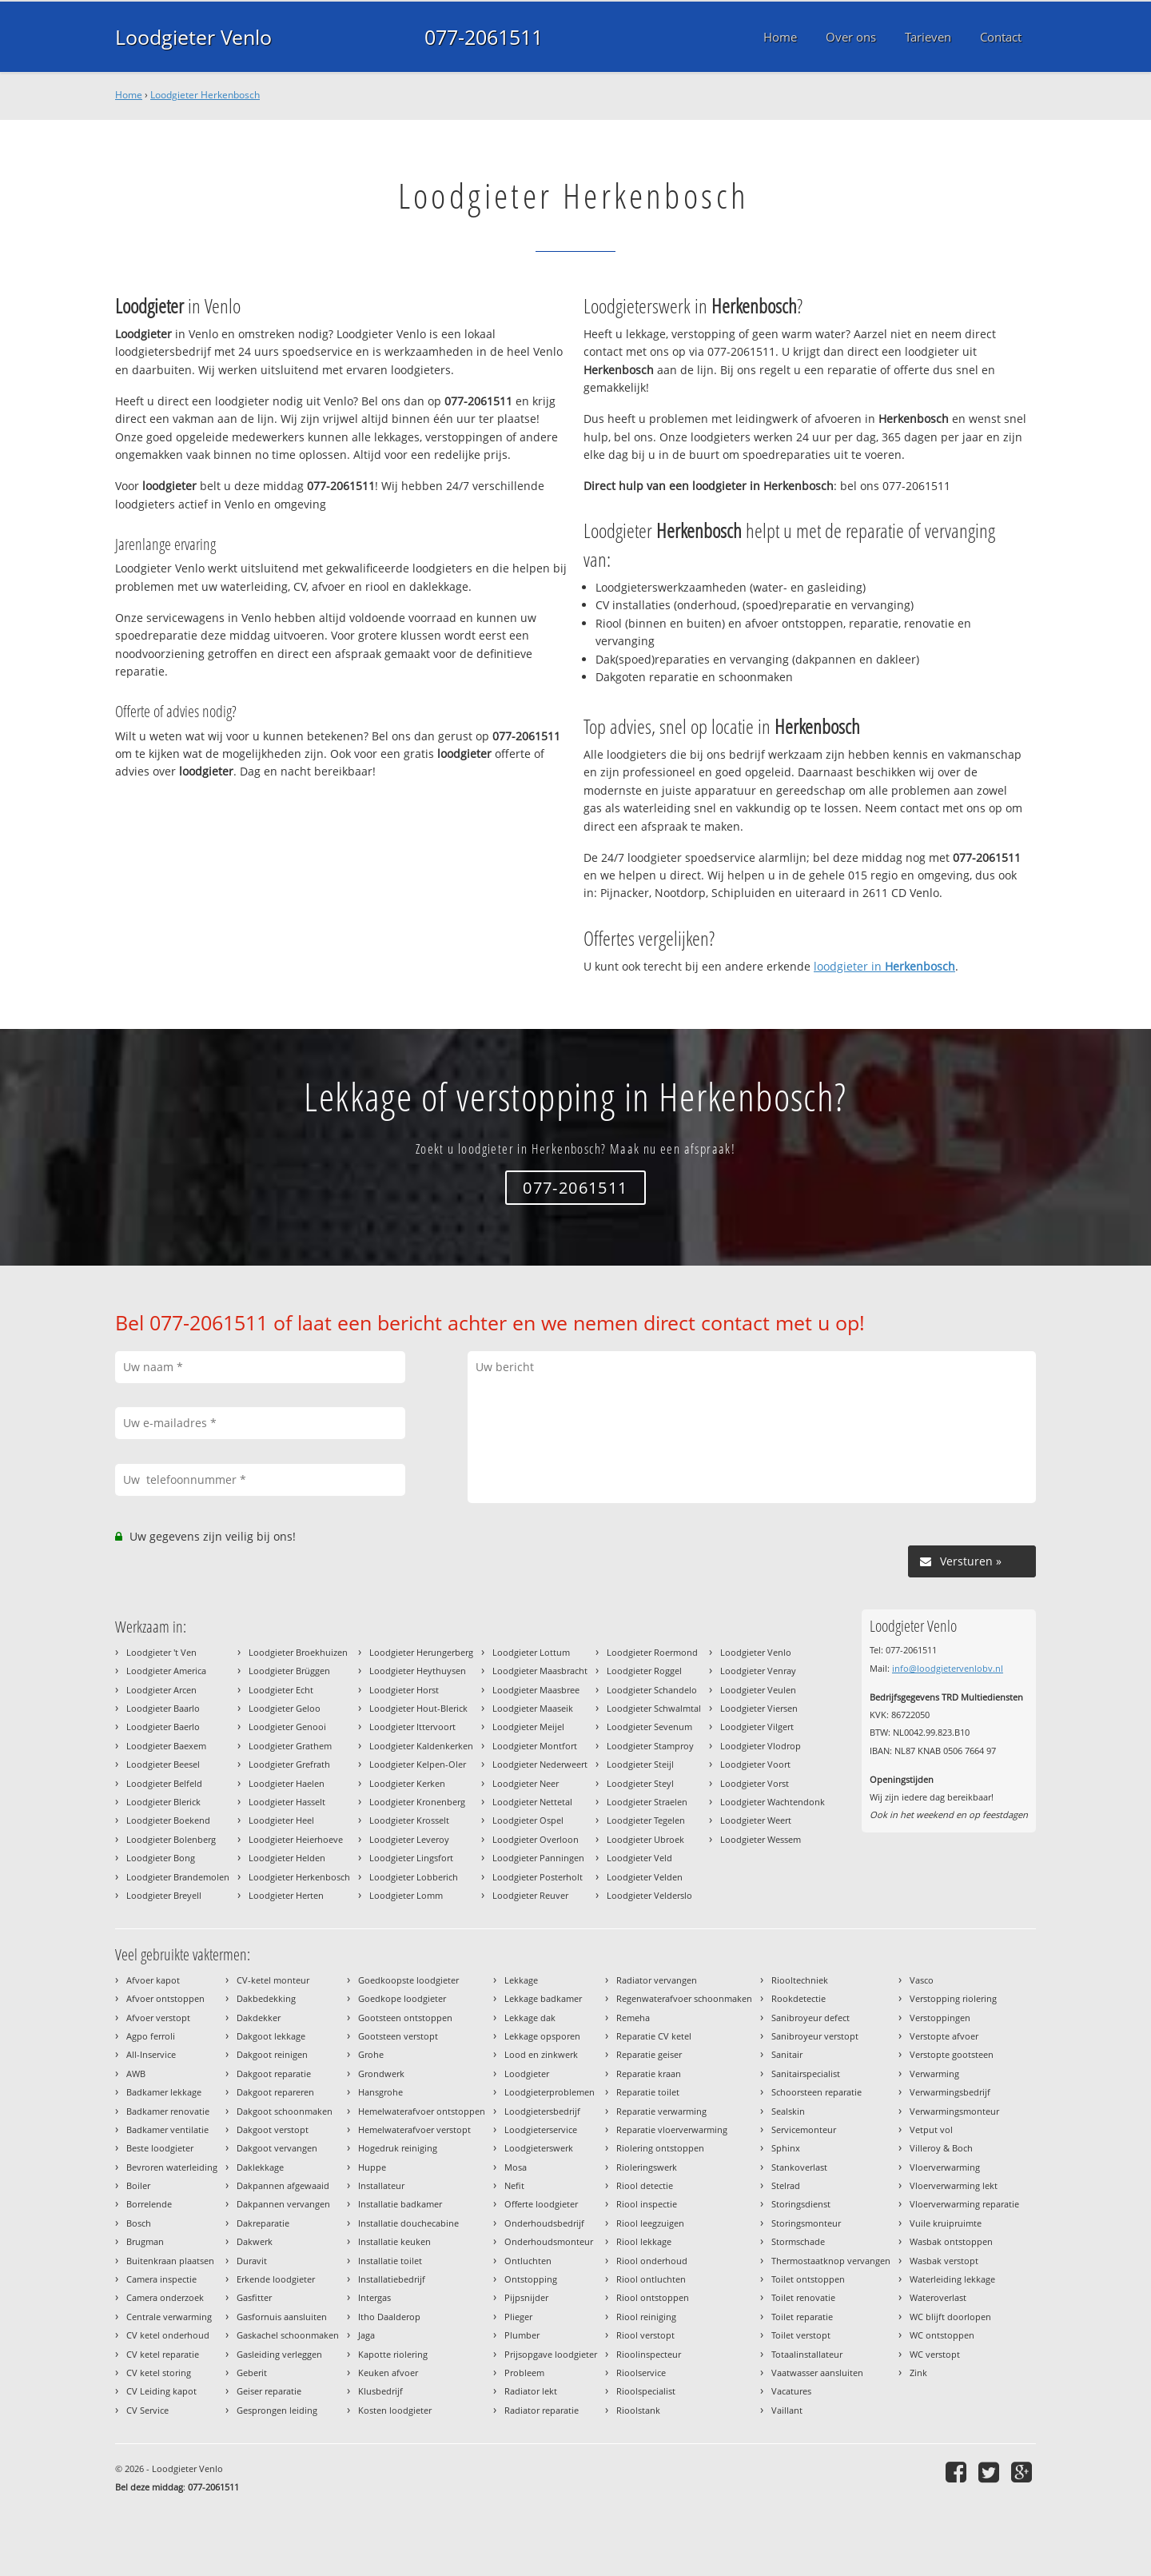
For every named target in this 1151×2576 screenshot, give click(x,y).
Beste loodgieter (159, 2148)
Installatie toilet (390, 2261)
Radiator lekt (530, 2391)
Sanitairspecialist (805, 2074)
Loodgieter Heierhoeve (296, 1839)
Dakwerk (255, 2241)
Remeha (633, 2018)
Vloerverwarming (945, 2167)
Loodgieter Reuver (530, 1895)
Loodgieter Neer (525, 1783)
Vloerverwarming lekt (954, 2185)
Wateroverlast (938, 2297)
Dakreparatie (263, 2223)
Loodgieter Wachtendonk (772, 1802)
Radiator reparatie (541, 2410)
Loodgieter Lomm (406, 1895)
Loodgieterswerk (538, 2148)
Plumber (522, 2335)
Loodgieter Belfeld (164, 1783)
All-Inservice (151, 2054)
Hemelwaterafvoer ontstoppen (421, 2111)
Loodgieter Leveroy (409, 1839)
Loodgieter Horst (404, 1690)
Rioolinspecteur (648, 2354)
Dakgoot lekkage (271, 2036)
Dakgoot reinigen (272, 2054)
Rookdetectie (798, 1998)
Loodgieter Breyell (163, 1895)
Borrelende (149, 2204)
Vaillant (787, 2410)
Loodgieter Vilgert (757, 1727)
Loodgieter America (166, 1671)
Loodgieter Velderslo (649, 1895)
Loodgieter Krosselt (409, 1820)
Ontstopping (530, 2279)
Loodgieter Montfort (534, 1746)
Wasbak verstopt (944, 2261)
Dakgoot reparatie (274, 2074)
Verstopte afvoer (944, 2036)
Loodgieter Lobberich (413, 1877)
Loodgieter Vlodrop (760, 1746)
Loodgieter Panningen (538, 1858)
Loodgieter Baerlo (163, 1727)
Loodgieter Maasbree (535, 1690)
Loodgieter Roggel (644, 1671)
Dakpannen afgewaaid (283, 2185)
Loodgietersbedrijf (542, 2111)
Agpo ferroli (150, 2036)
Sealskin (788, 2111)
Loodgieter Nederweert (539, 1764)
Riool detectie (644, 2185)
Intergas (374, 2297)
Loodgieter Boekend (168, 1820)
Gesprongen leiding (277, 2410)
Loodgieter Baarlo (163, 1708)
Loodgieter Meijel (528, 1727)
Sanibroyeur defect (810, 2018)
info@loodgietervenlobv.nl (947, 1668)
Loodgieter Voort (755, 1764)
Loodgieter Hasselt (287, 1802)
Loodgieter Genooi (287, 1727)
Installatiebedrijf (391, 2279)
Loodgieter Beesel (163, 1764)
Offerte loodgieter (541, 2204)
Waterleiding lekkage (952, 2279)
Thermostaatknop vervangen (830, 2261)
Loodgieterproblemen (549, 2092)
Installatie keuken (394, 2241)
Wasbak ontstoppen (951, 2241)
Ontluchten (528, 2261)
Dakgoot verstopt (273, 2129)
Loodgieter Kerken (407, 1783)
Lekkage (521, 1980)
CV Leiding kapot (161, 2391)
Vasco (922, 1980)
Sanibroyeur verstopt (814, 2036)
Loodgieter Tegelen (646, 1820)
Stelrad (785, 2185)
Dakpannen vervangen (283, 2204)
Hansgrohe (380, 2092)
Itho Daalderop (389, 2317)
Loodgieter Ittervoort (412, 1727)
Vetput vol (931, 2129)
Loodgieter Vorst (754, 1783)
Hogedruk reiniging (397, 2148)
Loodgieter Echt (281, 1690)
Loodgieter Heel (281, 1820)
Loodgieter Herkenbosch (205, 95)
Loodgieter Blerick (163, 1802)
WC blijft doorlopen (950, 2317)
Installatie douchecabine (408, 2223)
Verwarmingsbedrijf (950, 2092)
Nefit (514, 2185)
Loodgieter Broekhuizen (298, 1652)
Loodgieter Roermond (652, 1652)
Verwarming (934, 2074)
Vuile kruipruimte (946, 2223)
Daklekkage (260, 2167)
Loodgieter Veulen (758, 1690)
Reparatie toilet (647, 2092)
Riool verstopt (645, 2335)
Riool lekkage (643, 2241)
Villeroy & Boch (941, 2148)
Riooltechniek (799, 1980)
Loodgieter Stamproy (650, 1746)
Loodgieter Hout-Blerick (418, 1708)
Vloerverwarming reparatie (964, 2204)
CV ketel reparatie (162, 2354)
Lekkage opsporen (542, 2036)
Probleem (524, 2373)
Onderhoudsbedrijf (544, 2223)
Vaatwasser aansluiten (817, 2373)
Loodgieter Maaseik (532, 1708)
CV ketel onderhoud (167, 2335)
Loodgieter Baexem (166, 1746)
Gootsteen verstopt (398, 2036)
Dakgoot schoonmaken (285, 2111)
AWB (135, 2074)
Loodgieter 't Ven (161, 1652)
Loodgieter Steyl (640, 1783)
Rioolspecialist (645, 2391)
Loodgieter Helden (287, 1858)
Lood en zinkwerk (541, 2054)
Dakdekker (259, 2018)
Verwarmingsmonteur (954, 2111)
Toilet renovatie (803, 2297)
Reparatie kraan (648, 2074)
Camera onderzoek (165, 2297)
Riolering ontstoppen (660, 2148)
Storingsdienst (800, 2204)
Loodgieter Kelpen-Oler (417, 1764)
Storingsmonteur (806, 2223)
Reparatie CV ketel (653, 2036)
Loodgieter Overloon (535, 1839)
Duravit (252, 2261)
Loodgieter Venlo (193, 36)
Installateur (381, 2185)
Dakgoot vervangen (277, 2148)
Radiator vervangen (656, 1980)
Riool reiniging (646, 2317)
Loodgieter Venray (758, 1671)
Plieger (518, 2317)
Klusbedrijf (380, 2391)
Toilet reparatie (802, 2317)
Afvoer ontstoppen (165, 1998)
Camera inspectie (161, 2279)
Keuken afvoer (388, 2373)
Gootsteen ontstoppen (405, 2018)
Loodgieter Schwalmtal (654, 1708)
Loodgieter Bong (160, 1858)
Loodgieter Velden (645, 1877)
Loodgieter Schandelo (652, 1690)
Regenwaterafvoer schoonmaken (684, 1998)
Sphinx (785, 2148)
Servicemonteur (803, 2129)
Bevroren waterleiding (171, 2167)
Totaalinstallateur (806, 2354)
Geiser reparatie (269, 2391)
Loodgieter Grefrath (289, 1764)
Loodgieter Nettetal (532, 1802)
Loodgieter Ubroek (645, 1839)
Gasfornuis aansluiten (282, 2317)
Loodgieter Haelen (287, 1783)
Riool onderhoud (651, 2261)
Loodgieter (526, 2074)
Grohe (371, 2054)
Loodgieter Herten (286, 1895)
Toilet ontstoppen (808, 2279)
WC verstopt (935, 2354)
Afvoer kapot (153, 1980)
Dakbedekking (266, 1998)
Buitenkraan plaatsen (170, 2261)
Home (128, 95)
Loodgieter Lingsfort (411, 1858)
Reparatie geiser (649, 2054)
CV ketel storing (158, 2373)
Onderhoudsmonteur (548, 2241)
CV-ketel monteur (273, 1980)
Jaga (366, 2335)
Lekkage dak (530, 2018)
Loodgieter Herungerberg (421, 1652)
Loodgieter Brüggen (289, 1671)
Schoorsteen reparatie (816, 2092)
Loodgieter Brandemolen (177, 1877)
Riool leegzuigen (650, 2223)
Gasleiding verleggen (279, 2354)
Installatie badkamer (400, 2204)
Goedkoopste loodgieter (408, 1980)
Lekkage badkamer (543, 1998)
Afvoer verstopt (158, 2018)
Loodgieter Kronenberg (417, 1802)
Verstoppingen (940, 2018)
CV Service (147, 2410)
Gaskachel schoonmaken (288, 2335)
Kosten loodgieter (395, 2410)
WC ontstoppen (942, 2335)
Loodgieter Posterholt (537, 1877)
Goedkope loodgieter (402, 1998)
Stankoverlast (799, 2167)
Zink (918, 2373)
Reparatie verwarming (661, 2111)
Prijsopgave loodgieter (550, 2354)
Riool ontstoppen (652, 2297)
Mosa (515, 2167)
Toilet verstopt (800, 2335)
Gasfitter (254, 2297)
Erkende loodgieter (276, 2279)
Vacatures (791, 2391)
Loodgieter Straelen (647, 1802)
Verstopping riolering (953, 1998)
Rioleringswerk (646, 2167)
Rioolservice (641, 2373)
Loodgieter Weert (755, 1820)
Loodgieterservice (540, 2129)
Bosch (138, 2223)
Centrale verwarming (169, 2317)
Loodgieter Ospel (528, 1820)
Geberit (252, 2373)
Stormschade (798, 2241)
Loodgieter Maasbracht (539, 1671)
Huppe (372, 2167)
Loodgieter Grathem (290, 1746)
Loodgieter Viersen (759, 1708)
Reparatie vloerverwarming (671, 2129)
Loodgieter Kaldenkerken (421, 1746)
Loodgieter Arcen (161, 1690)
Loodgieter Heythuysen (417, 1671)
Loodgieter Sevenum (649, 1727)
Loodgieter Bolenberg (171, 1839)
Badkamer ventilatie (167, 2129)
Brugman (145, 2241)
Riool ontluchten (651, 2279)
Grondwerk (381, 2074)
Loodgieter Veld (639, 1858)
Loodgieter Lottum (531, 1652)
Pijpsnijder (526, 2297)
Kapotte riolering (393, 2354)
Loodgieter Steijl (640, 1764)
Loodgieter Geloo (285, 1708)
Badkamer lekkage (163, 2092)
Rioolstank (638, 2410)
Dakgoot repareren (275, 2092)
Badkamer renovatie (167, 2111)
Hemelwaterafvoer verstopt (414, 2129)
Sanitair (787, 2054)
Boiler (138, 2185)
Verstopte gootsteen (952, 2054)
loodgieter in (884, 966)
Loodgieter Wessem (760, 1839)
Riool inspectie (646, 2204)
